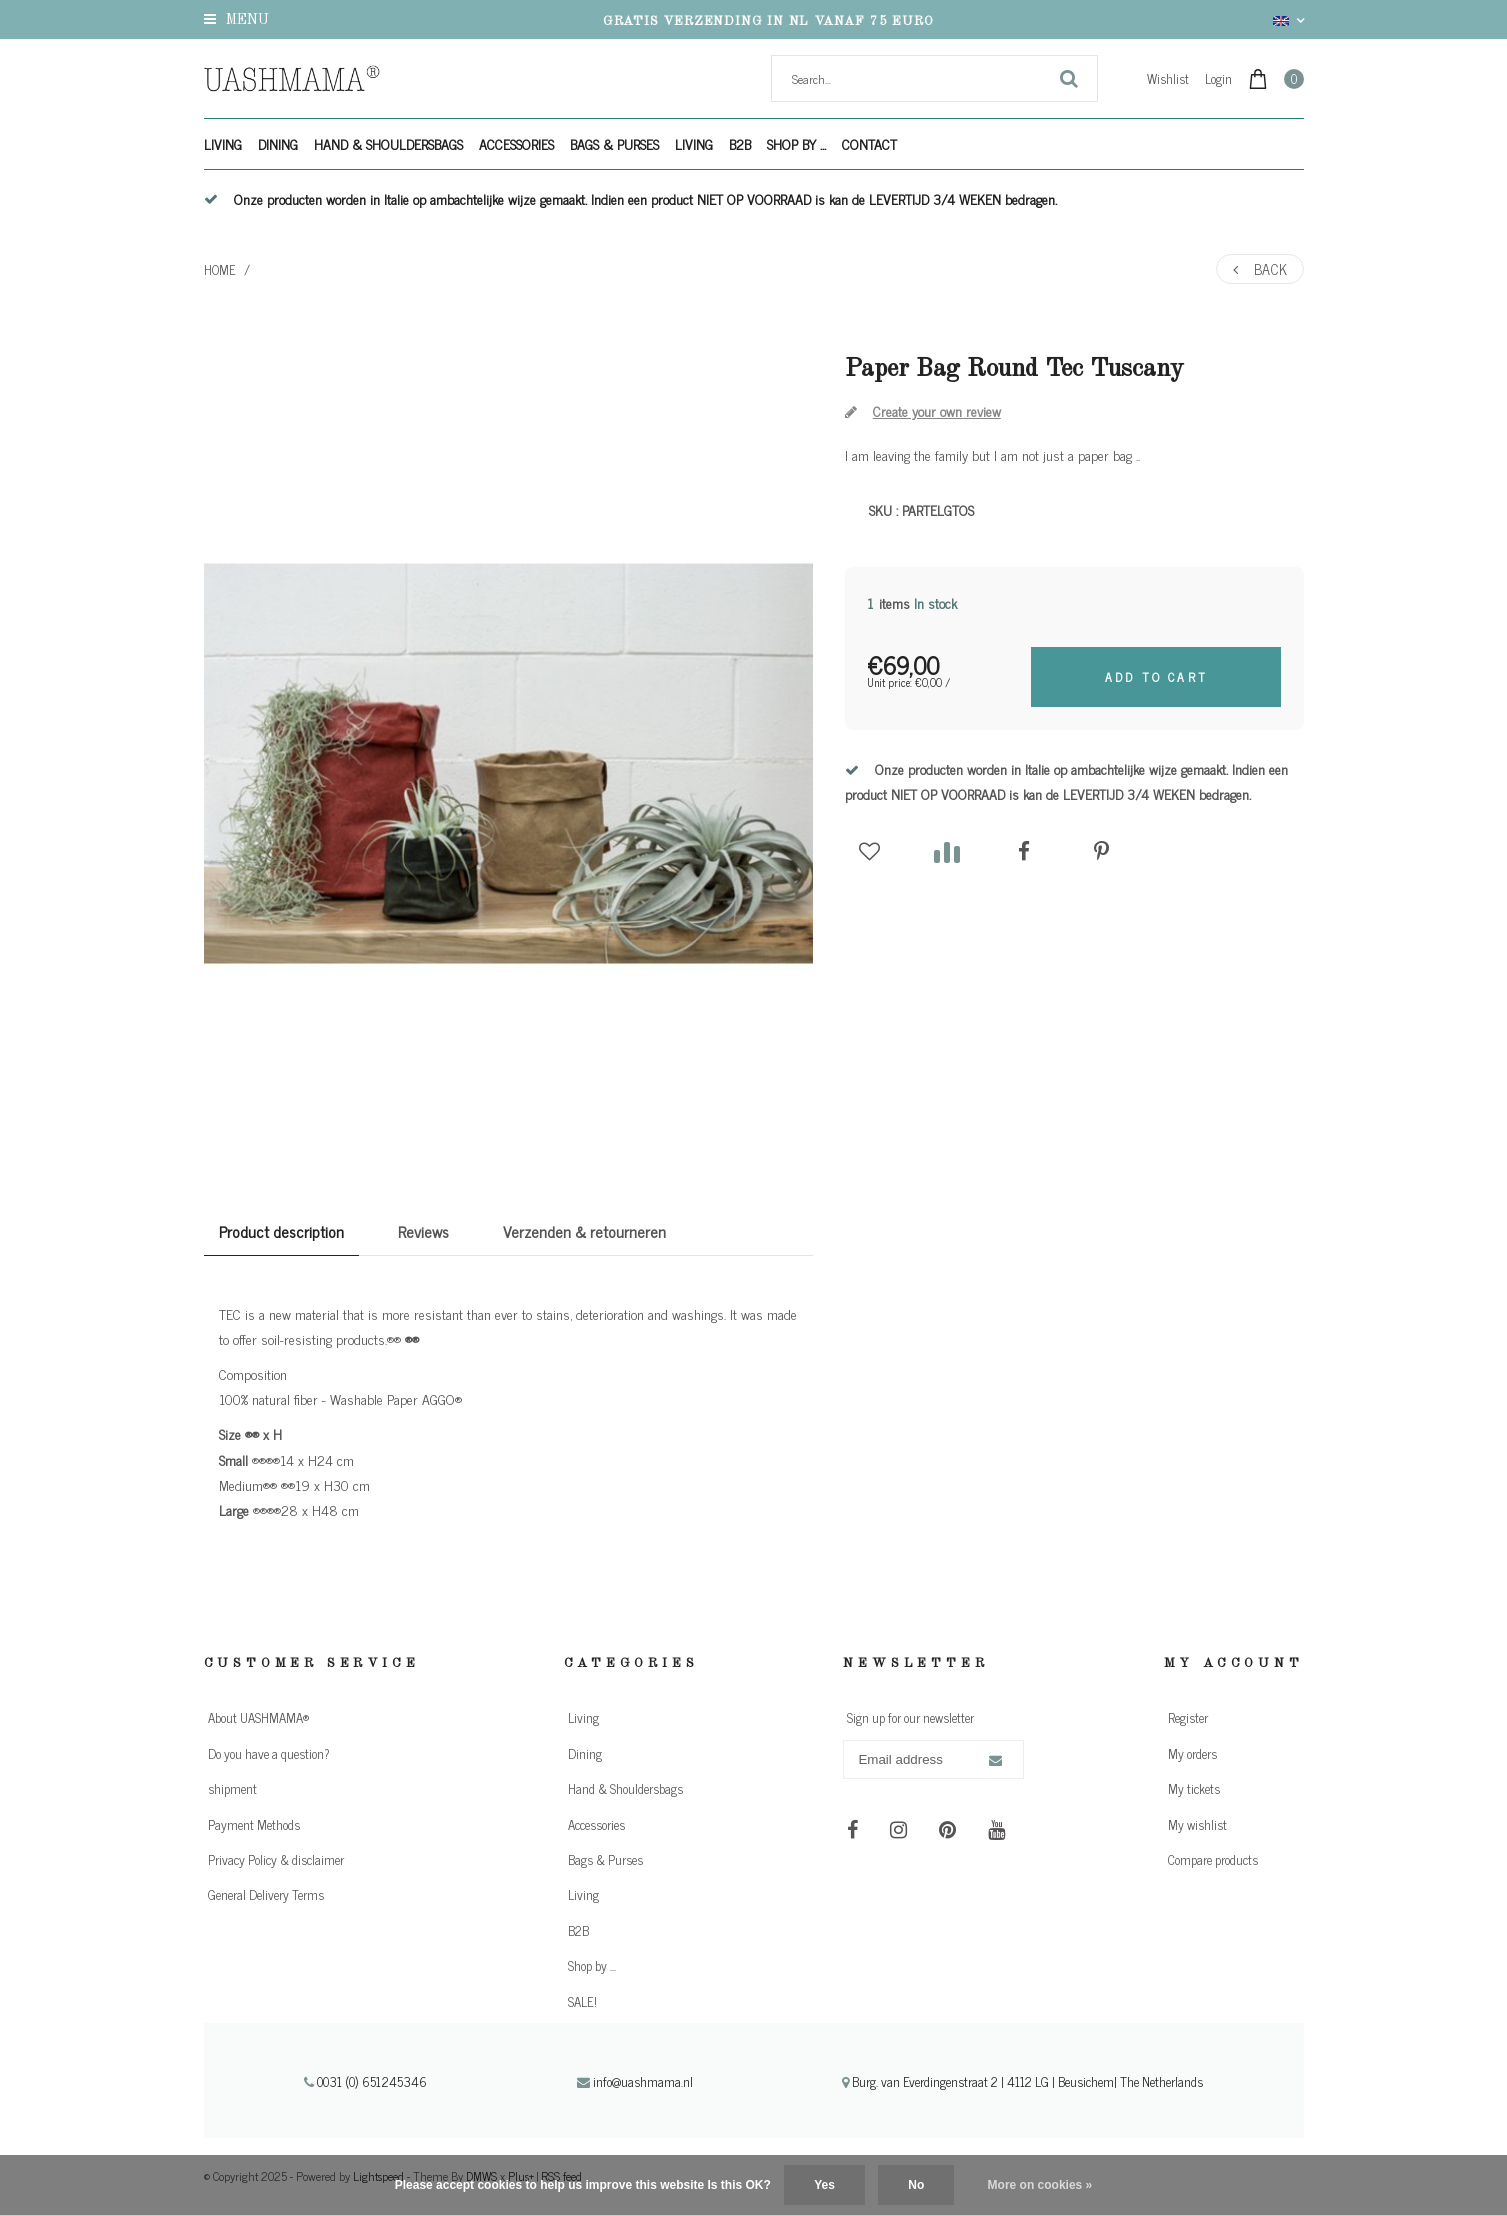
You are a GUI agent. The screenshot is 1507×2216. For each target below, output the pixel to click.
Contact (869, 143)
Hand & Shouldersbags (388, 143)
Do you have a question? (269, 1753)
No (916, 2185)
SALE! (582, 2001)
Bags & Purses (614, 143)
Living (223, 143)
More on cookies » (1040, 2185)
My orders (1192, 1753)
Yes (824, 2185)
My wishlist (1197, 1824)
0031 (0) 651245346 (366, 2081)
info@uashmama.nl (635, 2081)
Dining (278, 143)
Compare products (1213, 1859)
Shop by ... (796, 143)
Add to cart (1156, 677)
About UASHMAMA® (258, 1717)
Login (1218, 78)
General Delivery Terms (266, 1894)
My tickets (1194, 1788)
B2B (740, 143)
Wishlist (1168, 78)
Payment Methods (254, 1824)
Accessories (516, 143)
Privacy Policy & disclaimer (276, 1859)
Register (1188, 1717)
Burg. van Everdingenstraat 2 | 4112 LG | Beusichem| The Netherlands (1022, 2081)
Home (220, 269)
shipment (232, 1788)
